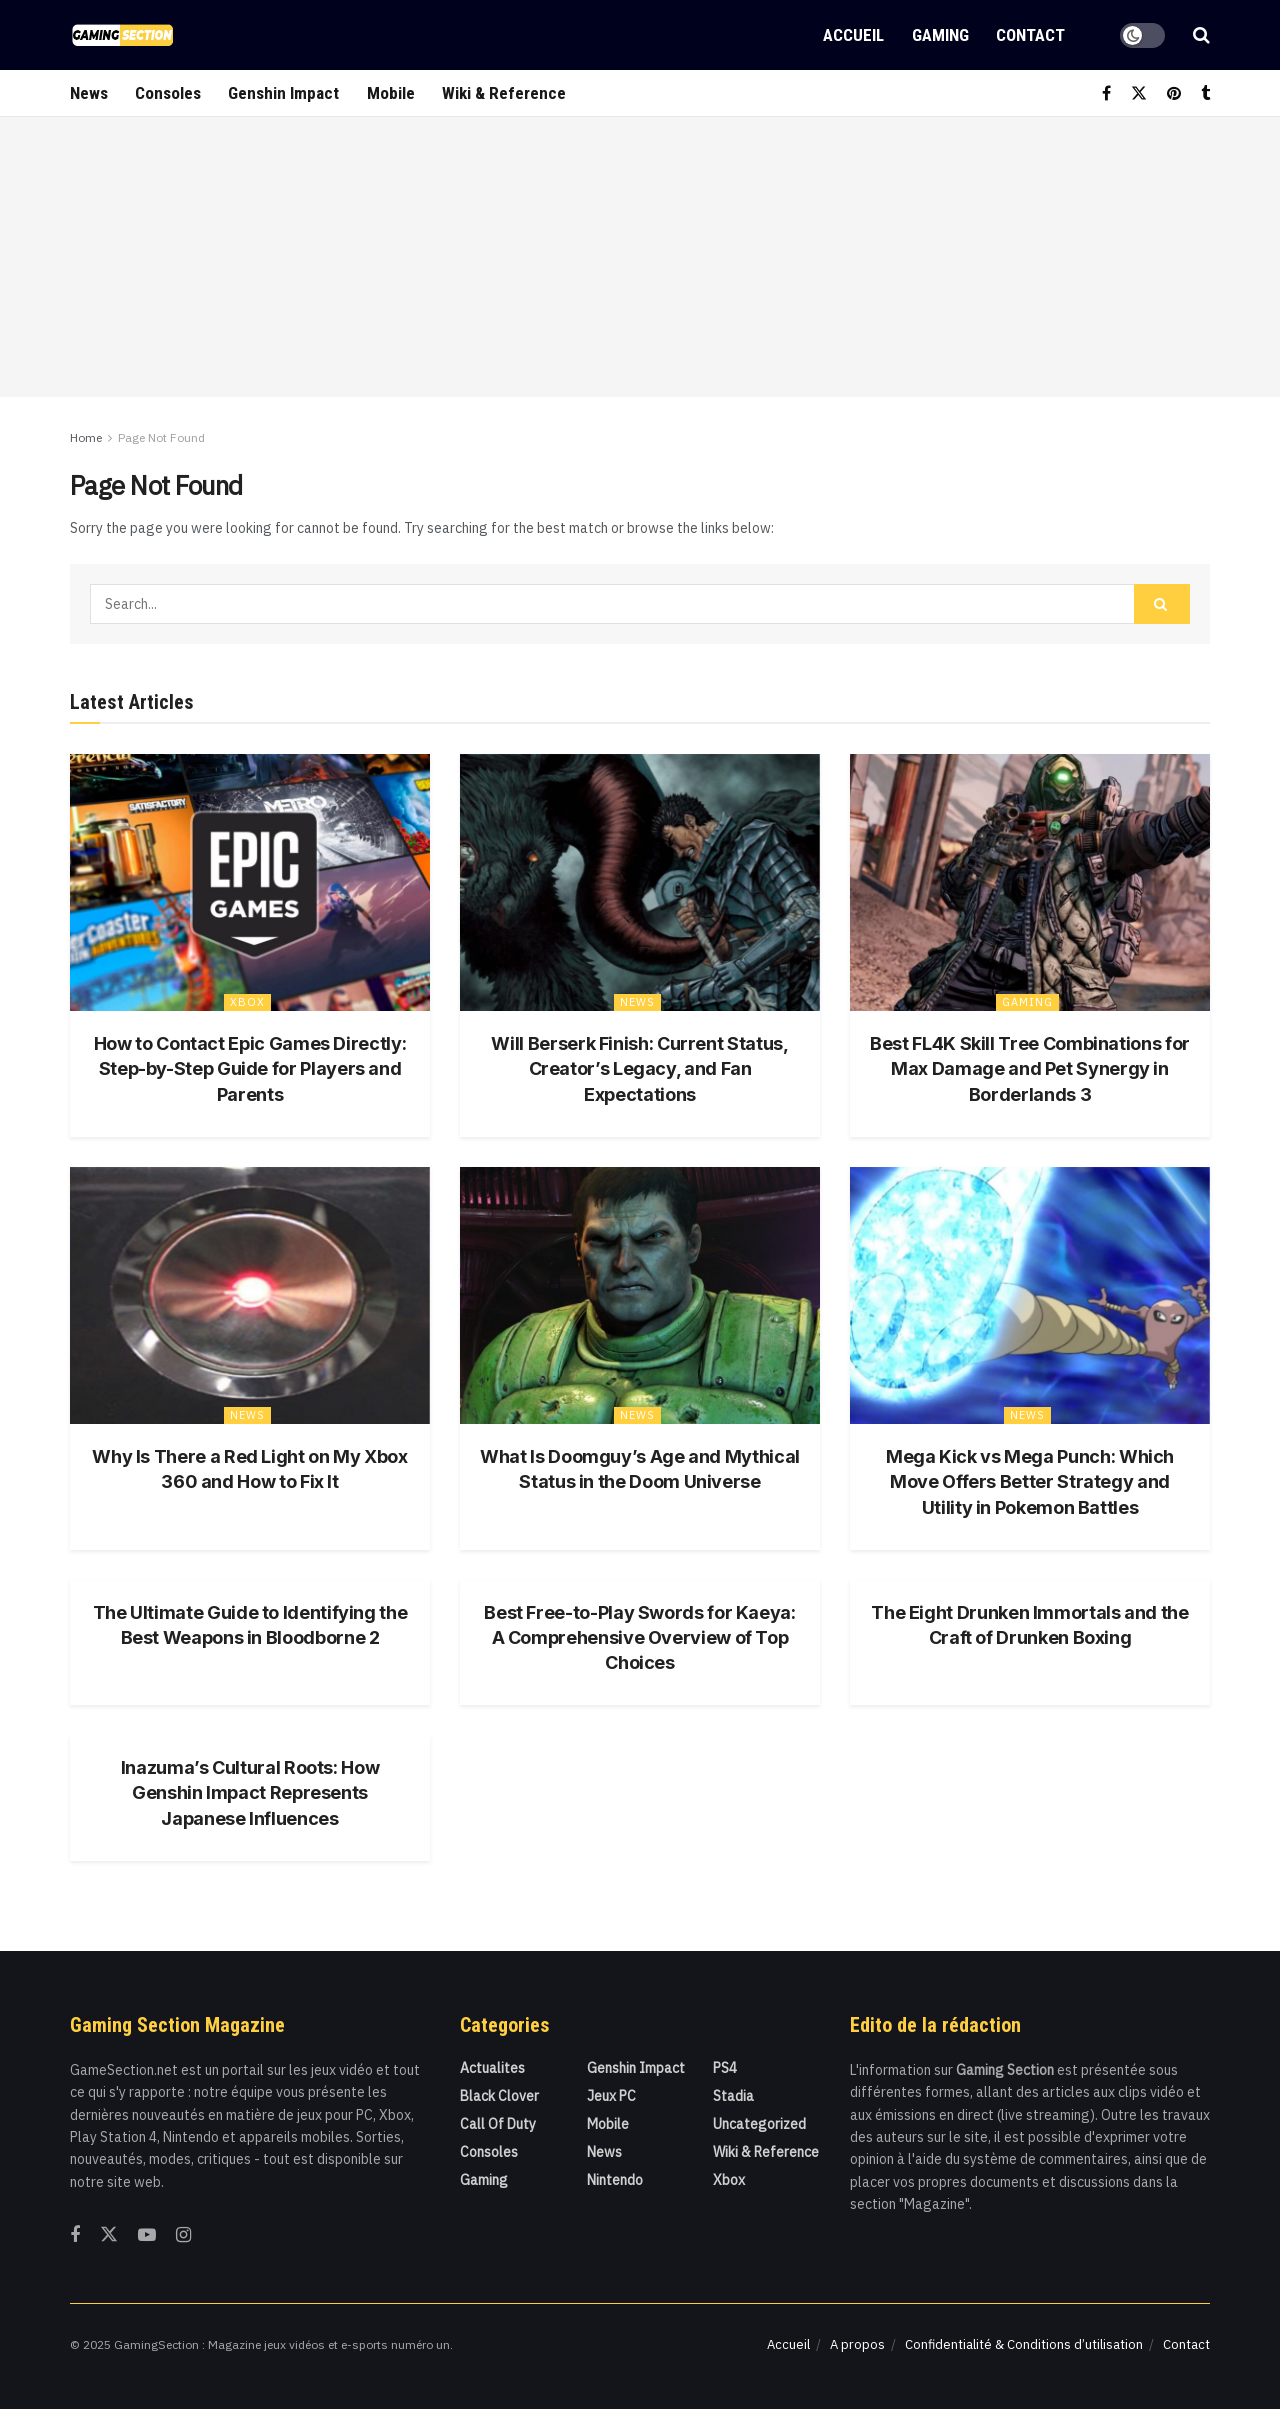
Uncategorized (759, 2124)
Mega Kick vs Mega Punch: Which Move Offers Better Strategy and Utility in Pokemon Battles (1030, 1481)
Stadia (733, 2096)
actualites (492, 2068)
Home (86, 437)
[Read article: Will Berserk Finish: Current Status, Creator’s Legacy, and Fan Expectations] (640, 882)
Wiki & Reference (504, 93)
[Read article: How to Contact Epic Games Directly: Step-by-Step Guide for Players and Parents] (250, 882)
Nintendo (615, 2180)
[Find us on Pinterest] (1174, 93)
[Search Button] (1201, 35)
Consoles (168, 93)
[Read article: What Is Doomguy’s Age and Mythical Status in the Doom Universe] (640, 1295)
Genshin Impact (283, 93)
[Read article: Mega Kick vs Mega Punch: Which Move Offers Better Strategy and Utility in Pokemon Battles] (1030, 1295)
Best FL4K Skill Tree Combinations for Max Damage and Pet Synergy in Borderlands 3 (1030, 1068)
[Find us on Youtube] (147, 2235)
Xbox (247, 1002)
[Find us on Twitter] (1139, 93)
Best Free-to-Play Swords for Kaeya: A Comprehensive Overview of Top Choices (639, 1637)
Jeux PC (611, 2096)
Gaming (940, 35)
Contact (1030, 35)
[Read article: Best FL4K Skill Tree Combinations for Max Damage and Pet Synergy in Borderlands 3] (1030, 882)
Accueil (853, 35)
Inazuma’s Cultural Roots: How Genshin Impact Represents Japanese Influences (250, 1792)
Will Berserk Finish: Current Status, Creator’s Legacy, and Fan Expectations (639, 1068)
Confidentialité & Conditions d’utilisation (1024, 2344)
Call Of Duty (498, 2124)
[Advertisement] (640, 257)
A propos (857, 2344)
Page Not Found (161, 437)
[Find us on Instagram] (183, 2235)
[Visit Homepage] (122, 35)
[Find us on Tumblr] (1205, 93)
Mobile (391, 93)
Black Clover (499, 2096)
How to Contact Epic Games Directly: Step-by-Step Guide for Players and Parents (250, 1068)
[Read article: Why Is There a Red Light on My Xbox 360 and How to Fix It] (250, 1295)
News (89, 93)
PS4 (725, 2068)
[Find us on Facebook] (1106, 93)
